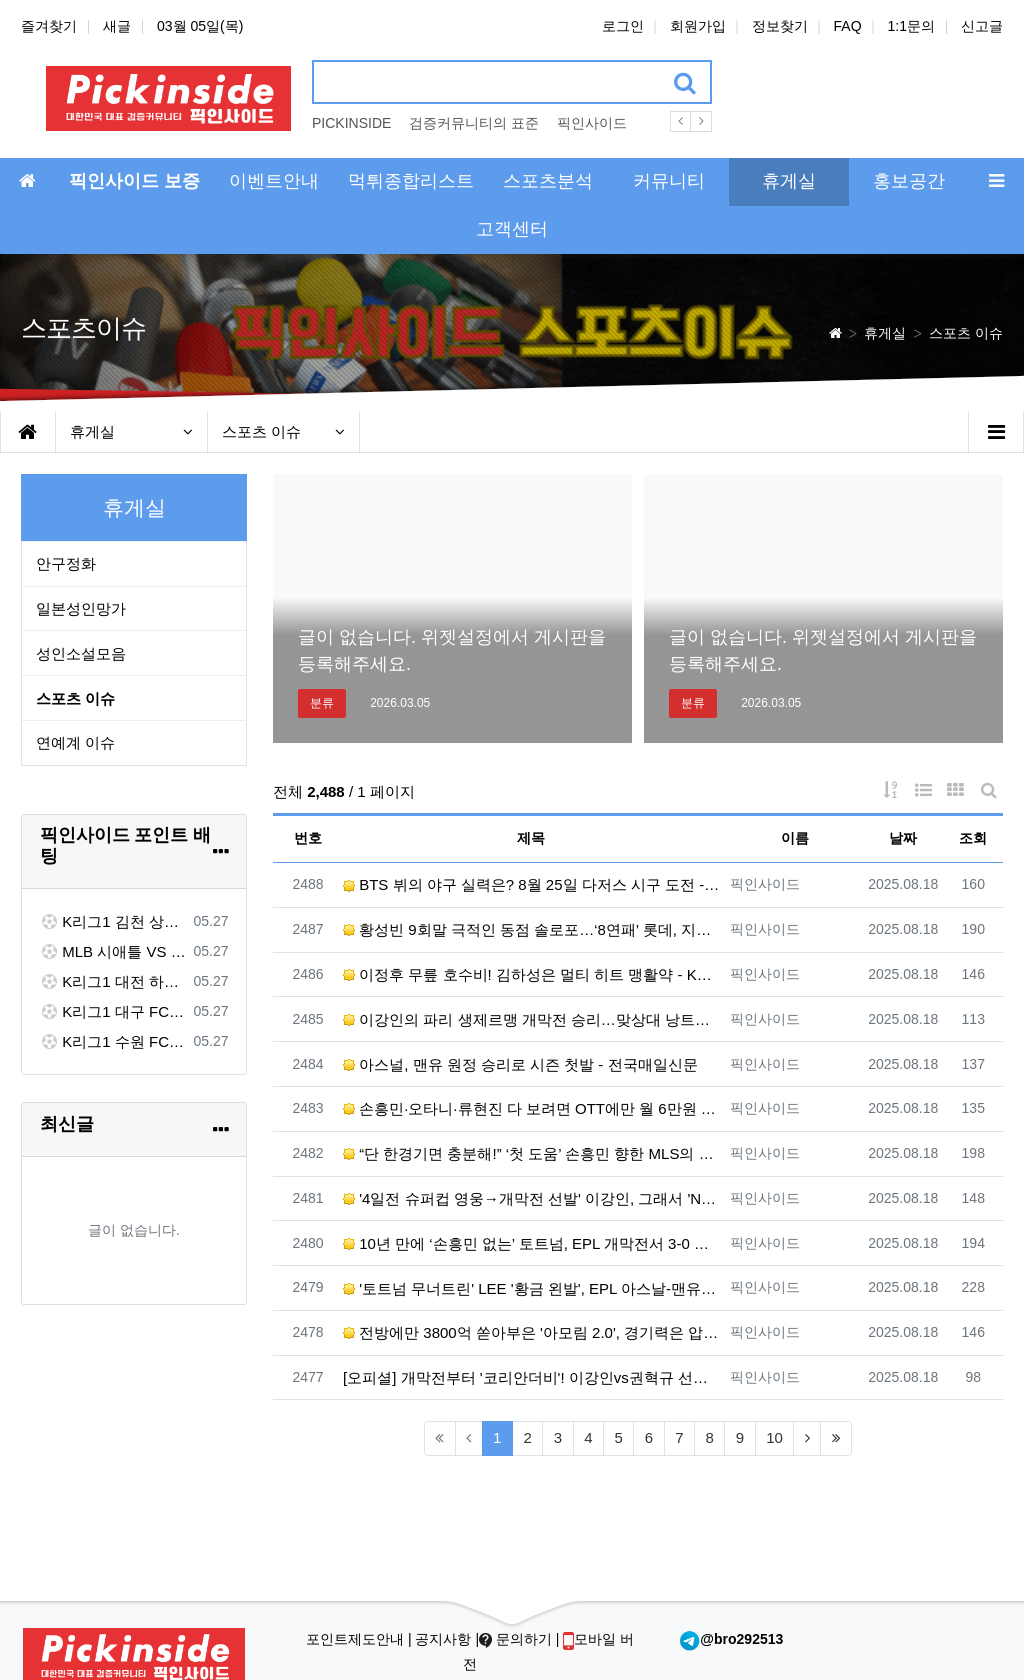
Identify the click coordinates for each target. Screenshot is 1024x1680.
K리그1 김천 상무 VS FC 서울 (113, 921)
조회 (973, 838)
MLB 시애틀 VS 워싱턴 (113, 951)
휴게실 (131, 431)
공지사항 (444, 1639)
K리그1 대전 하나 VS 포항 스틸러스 (113, 981)
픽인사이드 (592, 123)
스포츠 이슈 (283, 431)
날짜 (903, 838)
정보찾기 (780, 26)
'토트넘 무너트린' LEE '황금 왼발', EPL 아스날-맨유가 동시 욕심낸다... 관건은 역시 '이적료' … (531, 1288)
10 (774, 1437)
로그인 (623, 26)
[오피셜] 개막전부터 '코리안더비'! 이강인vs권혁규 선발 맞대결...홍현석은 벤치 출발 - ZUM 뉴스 (531, 1377)
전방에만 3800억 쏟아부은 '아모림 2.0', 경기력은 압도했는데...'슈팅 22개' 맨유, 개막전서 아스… (531, 1332)
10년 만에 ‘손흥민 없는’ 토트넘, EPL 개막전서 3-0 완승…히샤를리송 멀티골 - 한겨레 (531, 1243)
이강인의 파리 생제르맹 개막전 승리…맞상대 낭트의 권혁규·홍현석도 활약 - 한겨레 (531, 1019)
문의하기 (517, 1639)
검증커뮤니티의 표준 (474, 123)
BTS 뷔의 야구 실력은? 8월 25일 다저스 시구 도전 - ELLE (531, 884)
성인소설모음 (81, 653)
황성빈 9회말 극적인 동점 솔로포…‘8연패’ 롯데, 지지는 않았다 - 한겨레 (531, 929)
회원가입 (698, 26)
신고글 (982, 26)
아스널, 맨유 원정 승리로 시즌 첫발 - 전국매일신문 (520, 1064)
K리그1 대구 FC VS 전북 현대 (113, 1011)
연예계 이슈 (75, 742)
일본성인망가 (81, 608)
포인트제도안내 (357, 1639)
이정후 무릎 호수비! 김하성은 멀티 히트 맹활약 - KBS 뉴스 (531, 974)
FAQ (848, 26)
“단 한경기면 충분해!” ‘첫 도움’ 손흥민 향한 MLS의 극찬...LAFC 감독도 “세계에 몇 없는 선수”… (531, 1153)
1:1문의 (911, 26)
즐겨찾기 (49, 26)
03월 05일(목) (200, 26)
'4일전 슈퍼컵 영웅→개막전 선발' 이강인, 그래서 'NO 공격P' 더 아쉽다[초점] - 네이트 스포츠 (531, 1198)
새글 (117, 26)
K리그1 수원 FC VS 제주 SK (113, 1041)
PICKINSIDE (351, 123)
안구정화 (66, 563)
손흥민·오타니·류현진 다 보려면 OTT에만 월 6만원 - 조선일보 (531, 1108)
